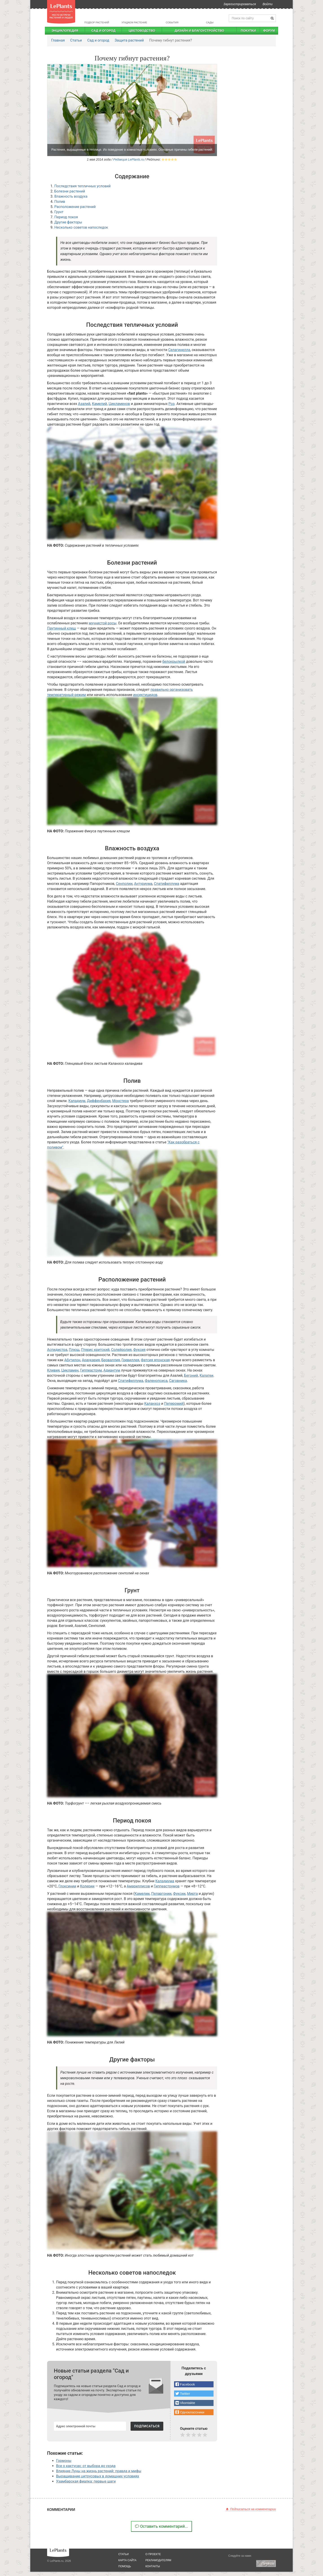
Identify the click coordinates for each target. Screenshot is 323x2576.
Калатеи (207, 1375)
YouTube (273, 2555)
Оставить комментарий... (161, 2526)
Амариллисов (138, 1886)
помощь (124, 2566)
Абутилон (72, 1360)
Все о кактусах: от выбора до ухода (86, 2466)
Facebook (255, 2555)
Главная (58, 40)
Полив (59, 201)
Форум (269, 30)
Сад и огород (103, 30)
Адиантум (111, 1370)
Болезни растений (69, 191)
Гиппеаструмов (167, 1886)
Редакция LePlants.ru (128, 159)
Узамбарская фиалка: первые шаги (86, 2481)
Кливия (53, 1370)
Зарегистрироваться (239, 4)
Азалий (84, 404)
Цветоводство (142, 30)
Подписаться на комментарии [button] (251, 2509)
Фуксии (179, 1893)
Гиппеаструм (91, 1370)
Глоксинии (67, 1886)
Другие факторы (68, 222)
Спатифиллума (166, 883)
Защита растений (129, 40)
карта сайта (127, 2560)
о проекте (153, 2554)
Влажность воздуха (70, 196)
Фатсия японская (155, 1360)
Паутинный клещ (61, 628)
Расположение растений (75, 207)
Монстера (120, 1101)
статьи (123, 2554)
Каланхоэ (152, 1403)
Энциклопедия (65, 30)
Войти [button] (268, 4)
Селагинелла (179, 350)
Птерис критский (95, 1350)
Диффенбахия (99, 1101)
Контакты (152, 2566)
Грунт (58, 212)
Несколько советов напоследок (81, 227)
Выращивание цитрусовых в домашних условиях (97, 2476)
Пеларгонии (161, 1893)
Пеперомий (173, 1403)
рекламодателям (158, 2560)
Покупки (248, 30)
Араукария (91, 1360)
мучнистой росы (103, 623)
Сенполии (124, 883)
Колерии (87, 1886)
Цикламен (70, 1370)
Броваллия (110, 1360)
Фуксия (139, 1350)
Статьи (76, 40)
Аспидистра (57, 1350)
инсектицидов (145, 695)
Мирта (192, 1893)
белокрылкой (173, 661)
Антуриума (143, 883)
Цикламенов (119, 404)
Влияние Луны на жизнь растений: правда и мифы (98, 2471)
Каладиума (164, 1881)
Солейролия (121, 1350)
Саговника (178, 1381)
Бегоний (191, 1375)
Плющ (74, 1350)
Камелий (99, 404)
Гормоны (63, 2461)
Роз (171, 404)
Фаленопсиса (156, 1381)
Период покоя (66, 217)
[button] (194, 2384)
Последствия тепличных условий (82, 186)
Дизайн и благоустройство (199, 30)
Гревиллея (130, 1360)
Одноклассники (267, 2555)
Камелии (142, 1893)
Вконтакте (261, 2555)
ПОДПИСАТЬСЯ (146, 2426)
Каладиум (76, 1101)
